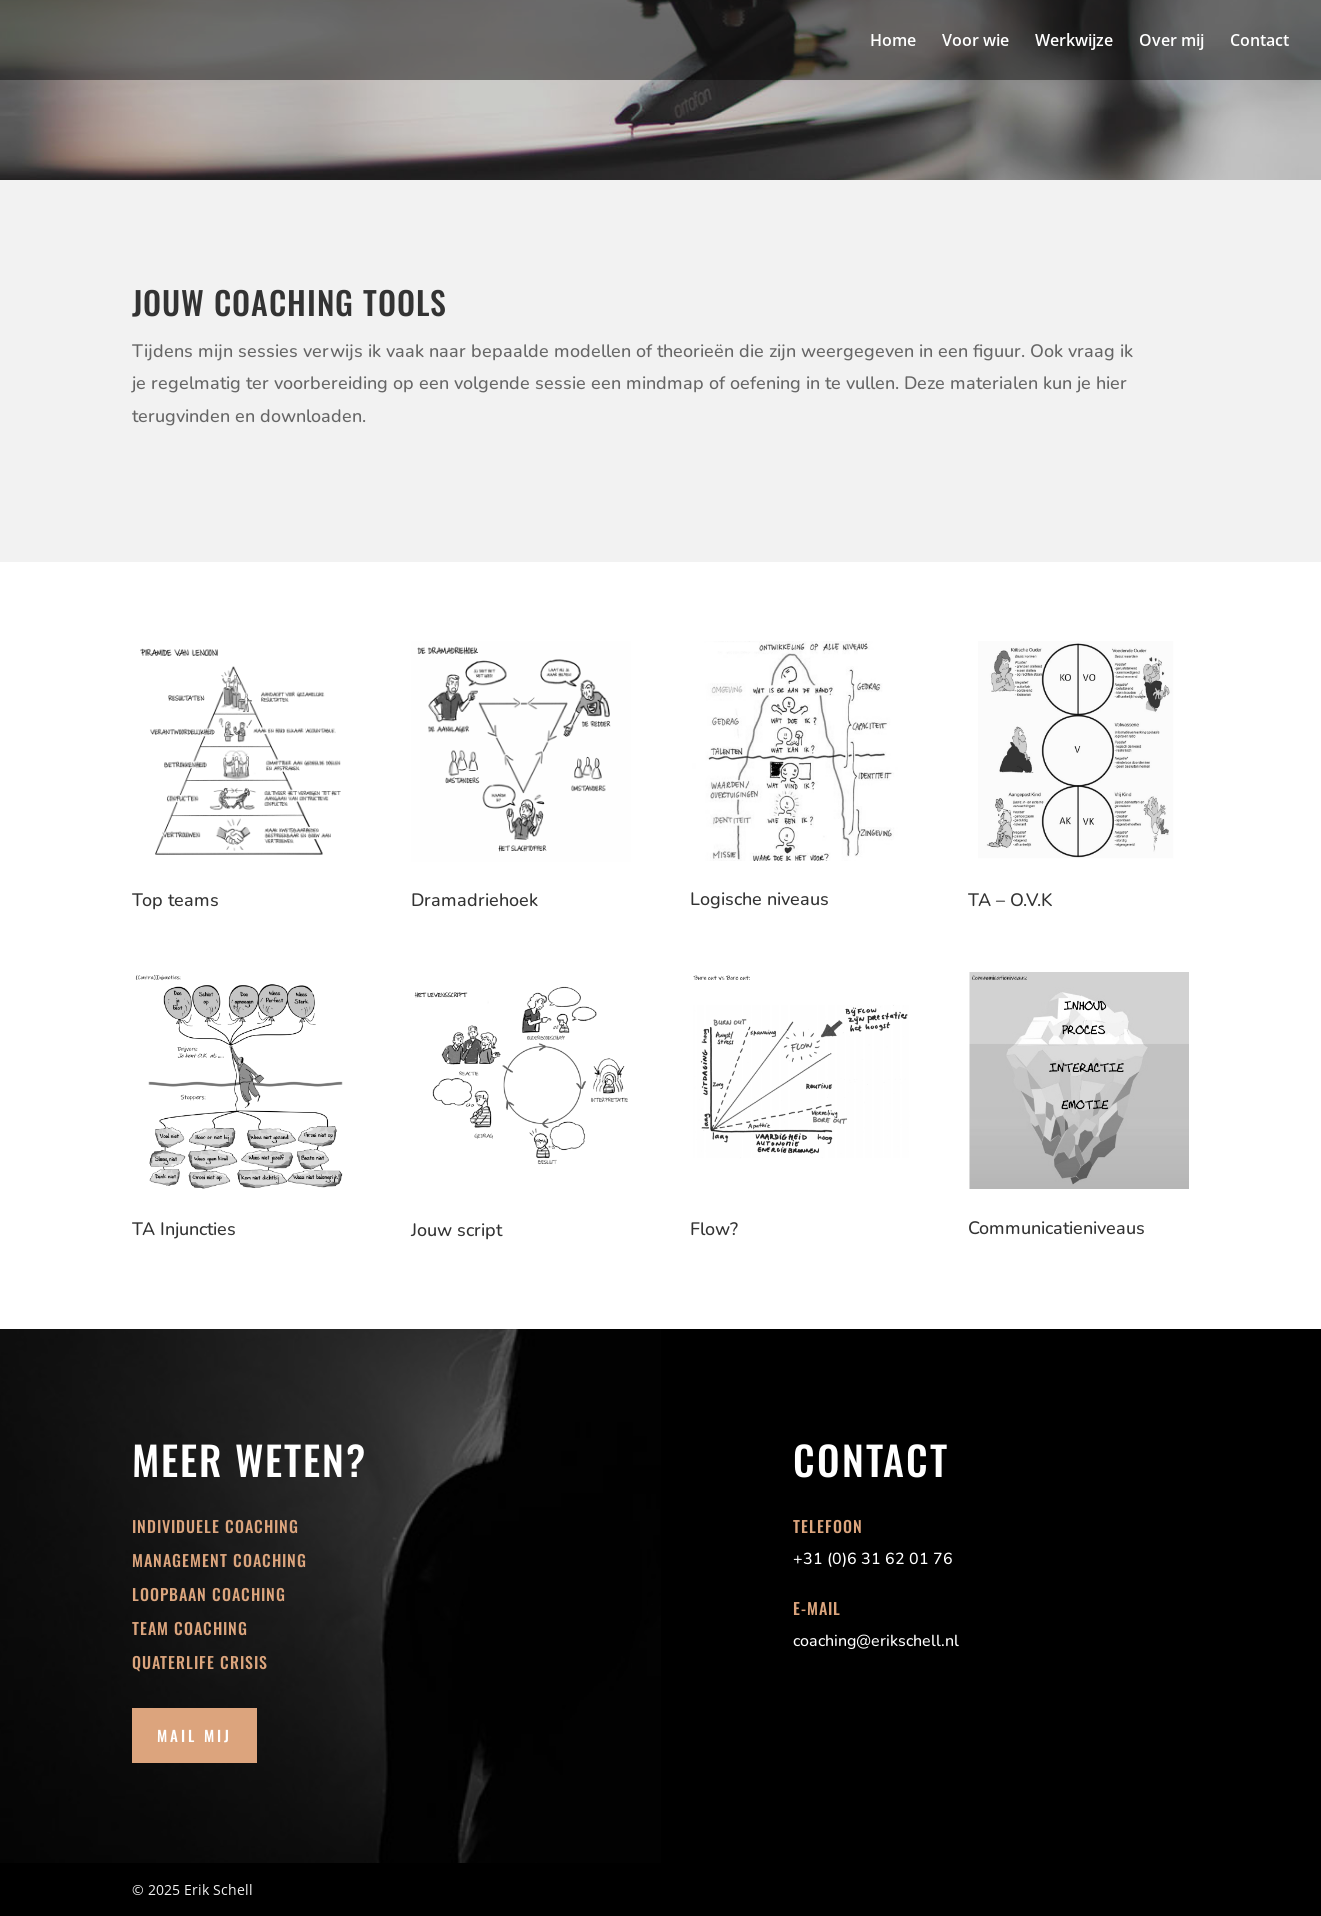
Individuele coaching (215, 1526)
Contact (1259, 42)
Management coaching (219, 1560)
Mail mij (194, 1735)
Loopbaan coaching (209, 1594)
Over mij (1171, 42)
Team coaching (190, 1628)
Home (893, 42)
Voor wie (975, 42)
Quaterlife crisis (200, 1662)
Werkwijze (1074, 42)
